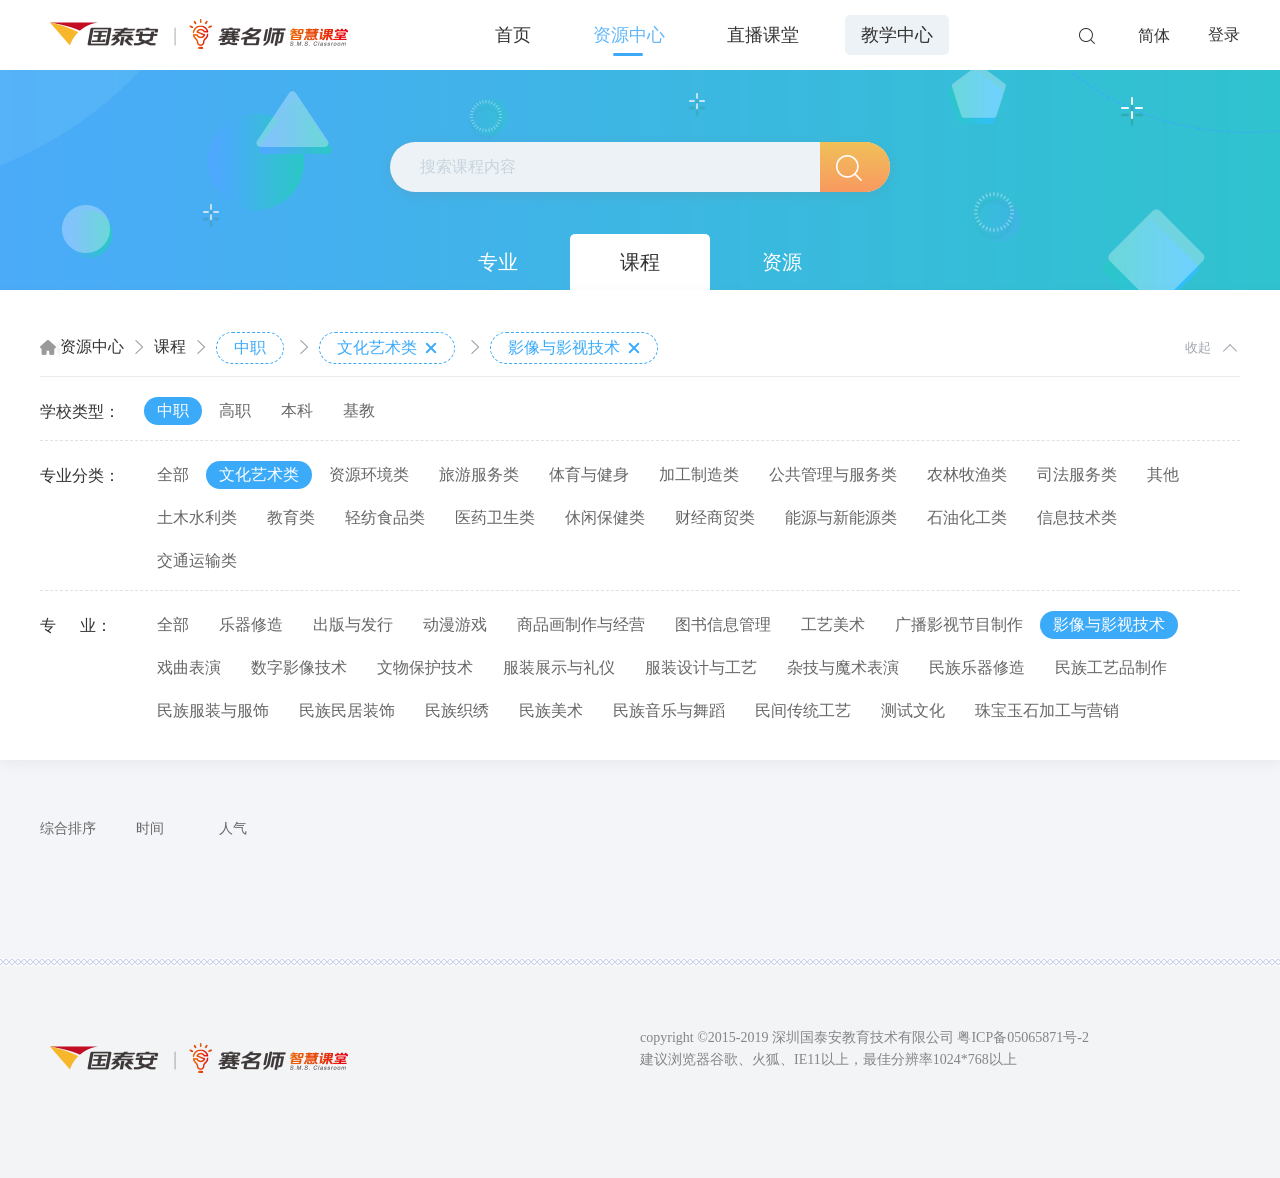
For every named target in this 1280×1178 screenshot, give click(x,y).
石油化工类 (967, 517)
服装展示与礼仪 (559, 667)
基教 (359, 410)
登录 (1224, 34)
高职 (235, 410)
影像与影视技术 (574, 348)
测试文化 (913, 710)
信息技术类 (1077, 517)
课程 (640, 262)
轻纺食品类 (385, 517)
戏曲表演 (189, 667)
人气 (233, 828)
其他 (1163, 474)
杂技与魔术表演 (843, 667)
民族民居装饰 (347, 710)
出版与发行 (353, 624)
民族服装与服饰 (213, 710)
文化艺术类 (387, 348)
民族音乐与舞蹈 (669, 710)
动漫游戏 (455, 624)
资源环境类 (369, 474)
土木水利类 (197, 517)
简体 (1154, 35)
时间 (150, 828)
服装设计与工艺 (701, 667)
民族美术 (551, 710)
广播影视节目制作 (959, 624)
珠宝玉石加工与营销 (1047, 710)
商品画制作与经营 (581, 624)
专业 (498, 262)
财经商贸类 (715, 517)
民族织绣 (457, 710)
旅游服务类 (479, 474)
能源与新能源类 (841, 517)
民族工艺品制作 (1111, 667)
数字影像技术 (299, 667)
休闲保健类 (605, 517)
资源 (782, 262)
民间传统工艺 (803, 710)
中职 (250, 347)
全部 (173, 474)
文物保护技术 (425, 667)
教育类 (291, 517)
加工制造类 (699, 474)
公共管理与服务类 (833, 474)
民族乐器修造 (977, 667)
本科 (297, 410)
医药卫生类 (495, 517)
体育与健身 (589, 474)
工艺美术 (833, 624)
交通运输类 (197, 560)
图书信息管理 (723, 624)
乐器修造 (251, 624)
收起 (1198, 347)
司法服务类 (1077, 474)
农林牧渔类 (967, 474)
